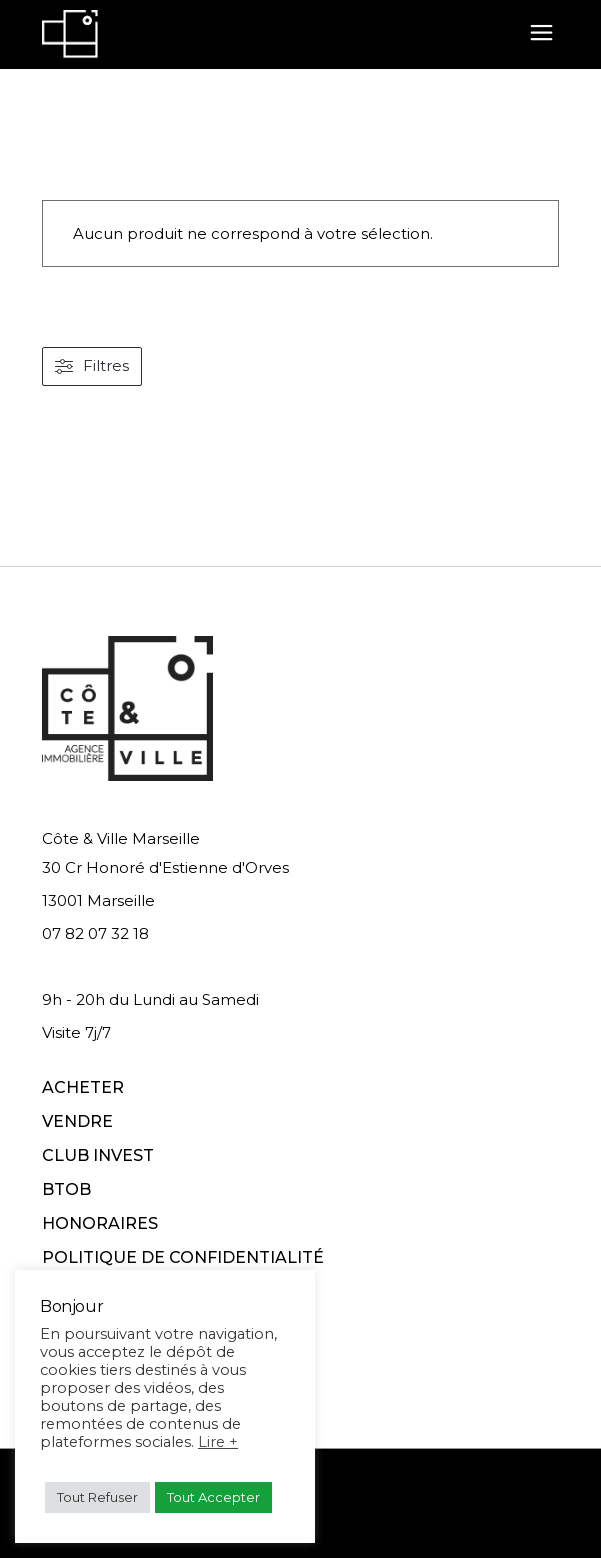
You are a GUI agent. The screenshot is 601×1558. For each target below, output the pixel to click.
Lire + (218, 1442)
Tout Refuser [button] (97, 1497)
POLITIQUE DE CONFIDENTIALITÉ (183, 1257)
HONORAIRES (100, 1223)
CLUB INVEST (98, 1155)
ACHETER (83, 1087)
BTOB (66, 1189)
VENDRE (77, 1121)
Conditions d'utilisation (326, 1515)
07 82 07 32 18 (95, 933)
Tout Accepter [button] (213, 1497)
